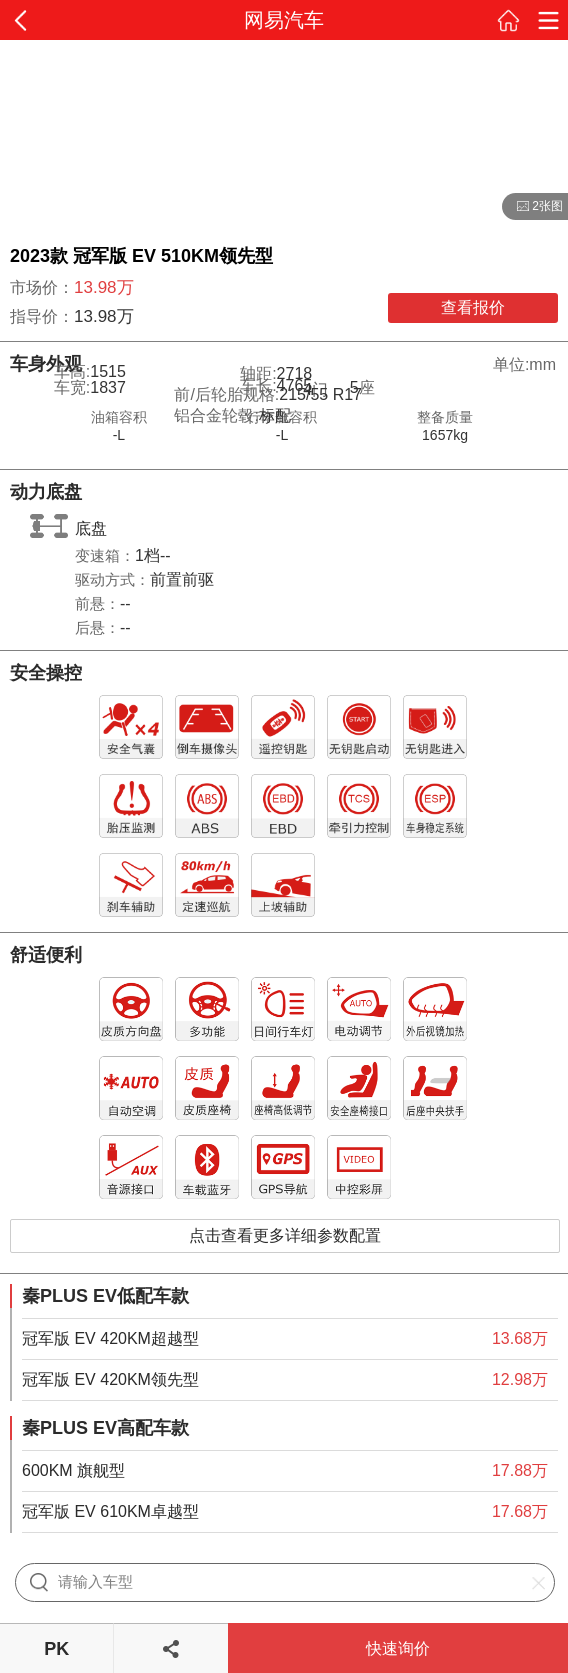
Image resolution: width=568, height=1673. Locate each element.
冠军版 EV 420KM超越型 (110, 1338)
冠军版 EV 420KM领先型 (110, 1379)
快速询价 (398, 1648)
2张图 (532, 207)
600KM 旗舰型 (73, 1470)
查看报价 (473, 307)
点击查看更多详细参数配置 (285, 1235)
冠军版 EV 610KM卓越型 (110, 1511)
